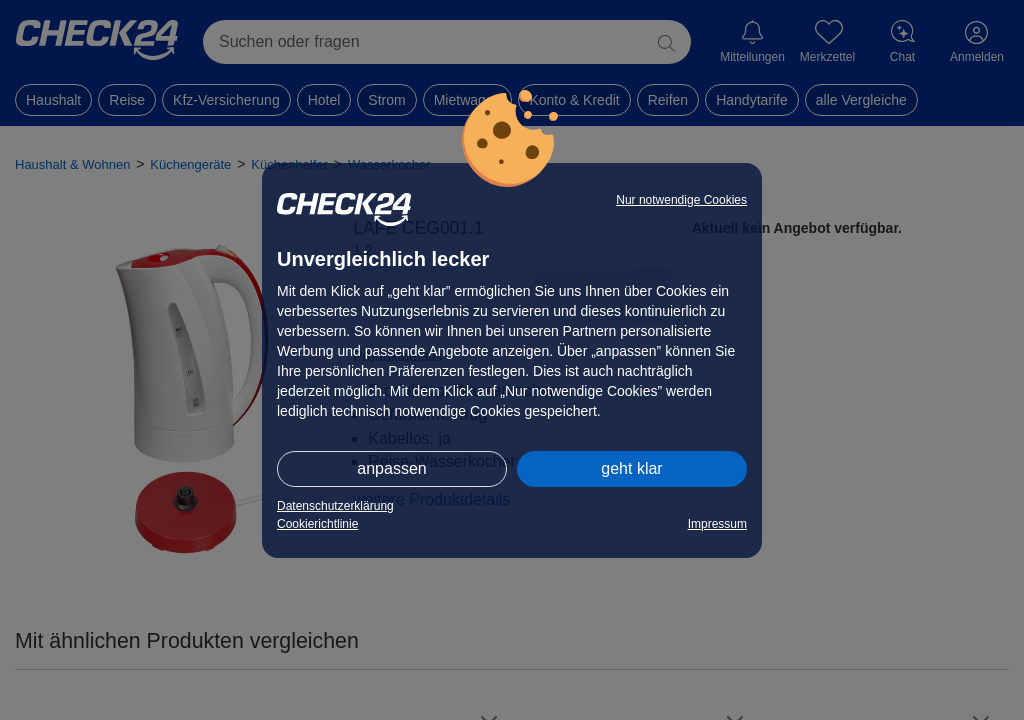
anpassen (391, 468)
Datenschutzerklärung (335, 506)
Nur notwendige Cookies (681, 200)
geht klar (631, 468)
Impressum (717, 524)
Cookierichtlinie (317, 524)
